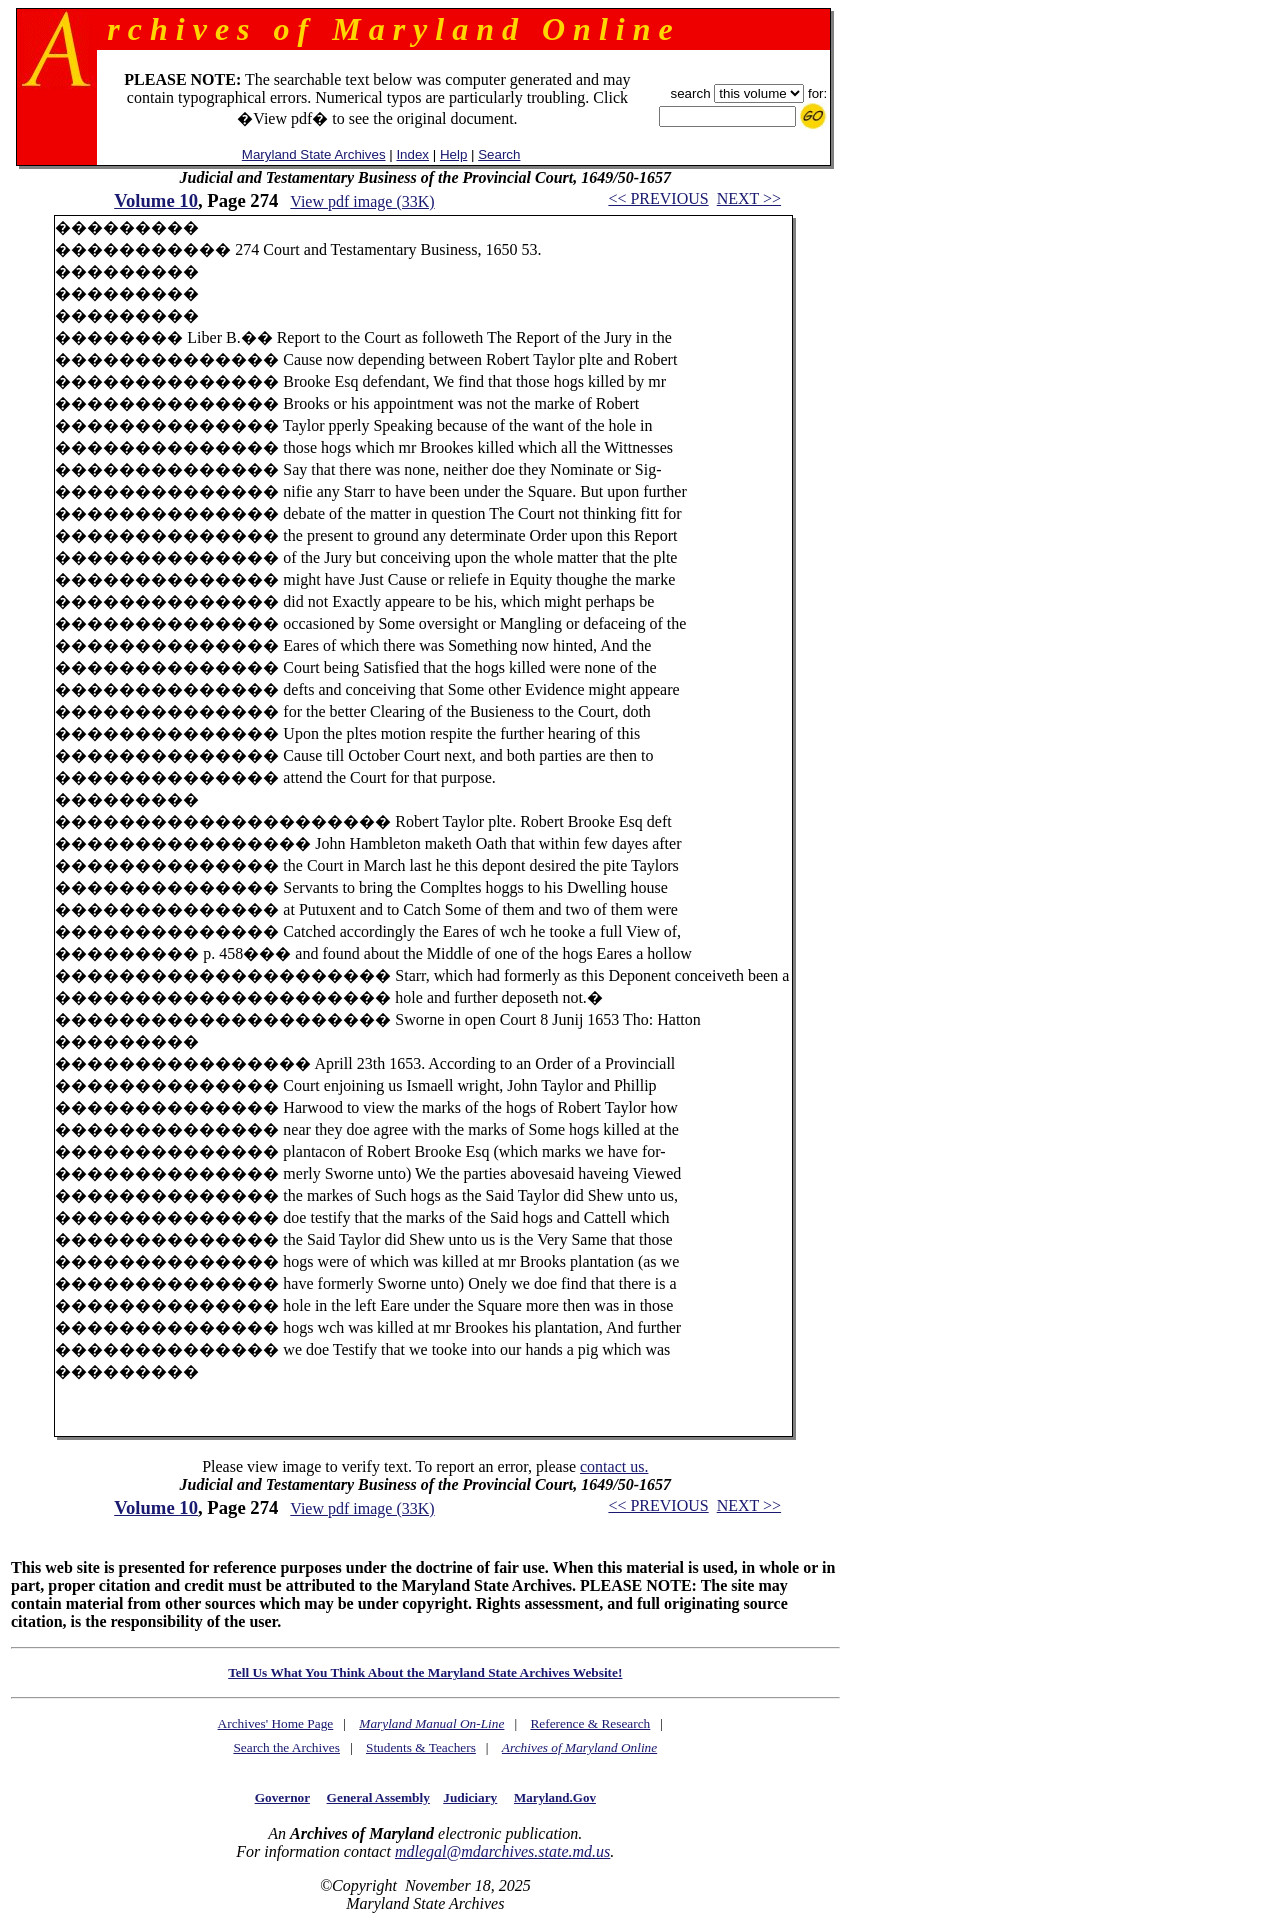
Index (412, 154)
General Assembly (378, 1797)
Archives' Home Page (276, 1723)
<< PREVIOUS (658, 198)
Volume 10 (156, 200)
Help (453, 154)
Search (499, 154)
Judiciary (470, 1797)
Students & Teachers (421, 1747)
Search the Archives (286, 1747)
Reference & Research (590, 1723)
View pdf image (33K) (362, 201)
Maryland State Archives (314, 154)
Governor (282, 1797)
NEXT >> (749, 198)
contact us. (614, 1466)
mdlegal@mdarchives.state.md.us (502, 1851)
